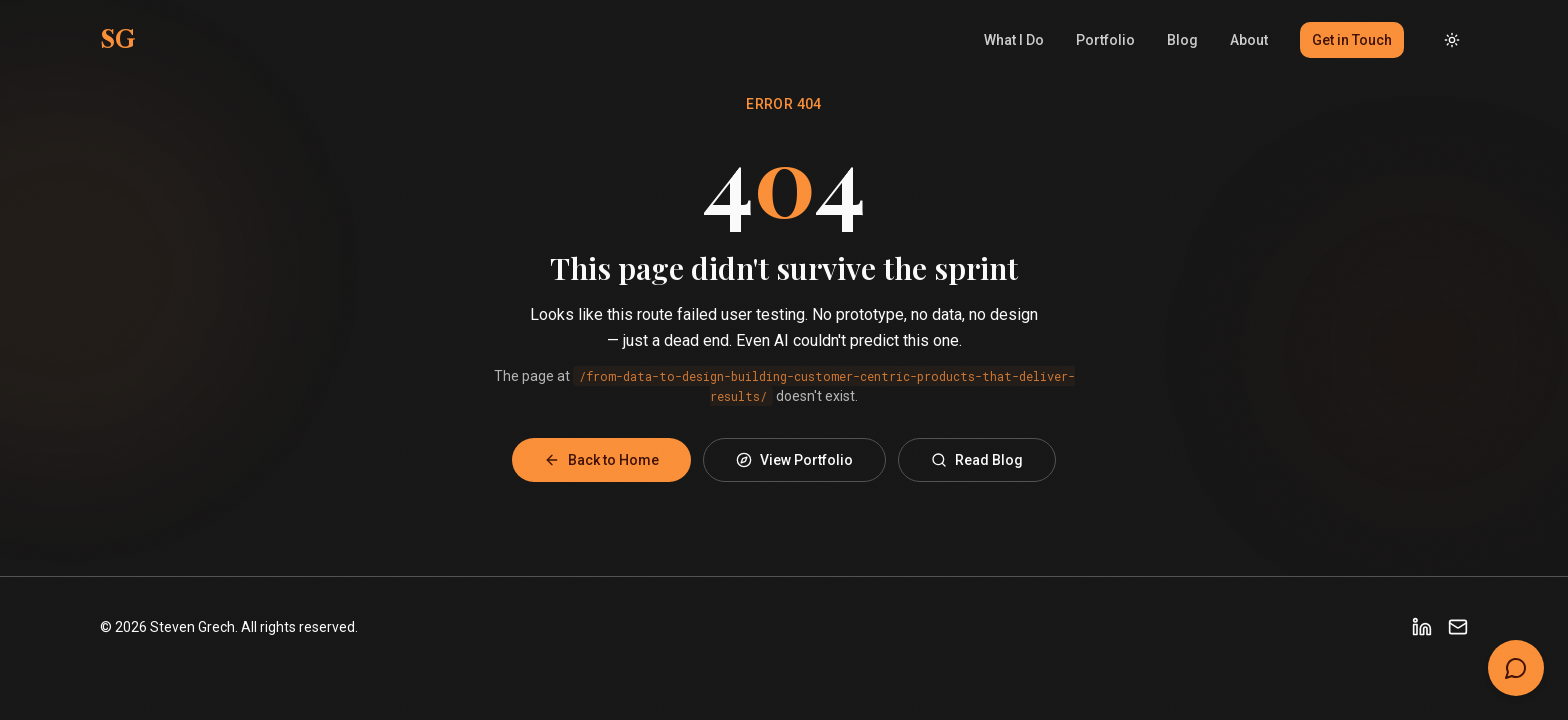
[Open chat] (1516, 668)
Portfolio (1105, 40)
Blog (1182, 40)
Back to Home (601, 460)
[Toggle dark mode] (1452, 40)
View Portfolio (794, 460)
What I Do (1014, 40)
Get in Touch (1352, 40)
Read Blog (977, 460)
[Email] (1458, 627)
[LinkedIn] (1422, 627)
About (1249, 40)
